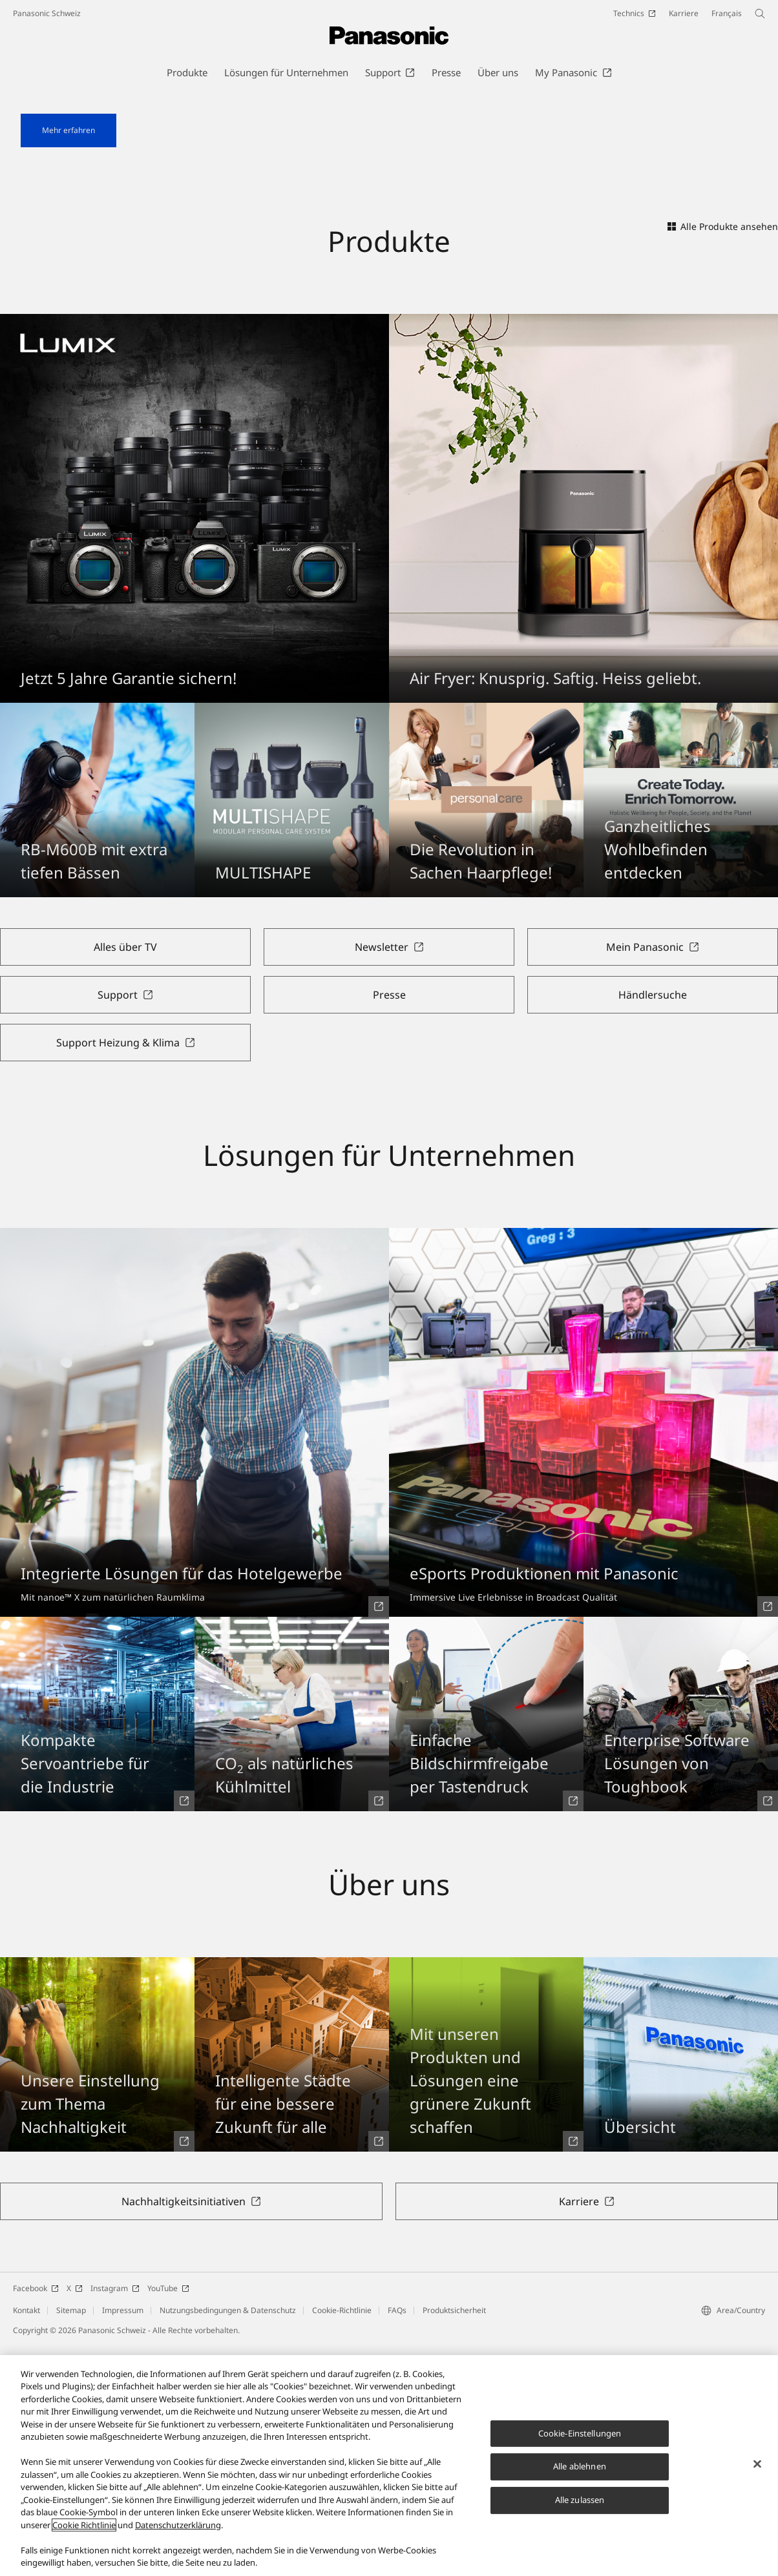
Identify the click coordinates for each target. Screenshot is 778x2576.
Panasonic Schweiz (47, 13)
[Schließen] (757, 2473)
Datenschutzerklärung (178, 2534)
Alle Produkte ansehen (723, 458)
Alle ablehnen (579, 2476)
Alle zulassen (580, 2509)
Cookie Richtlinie (84, 2534)
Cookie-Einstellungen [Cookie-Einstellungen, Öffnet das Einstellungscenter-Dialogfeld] (580, 2442)
